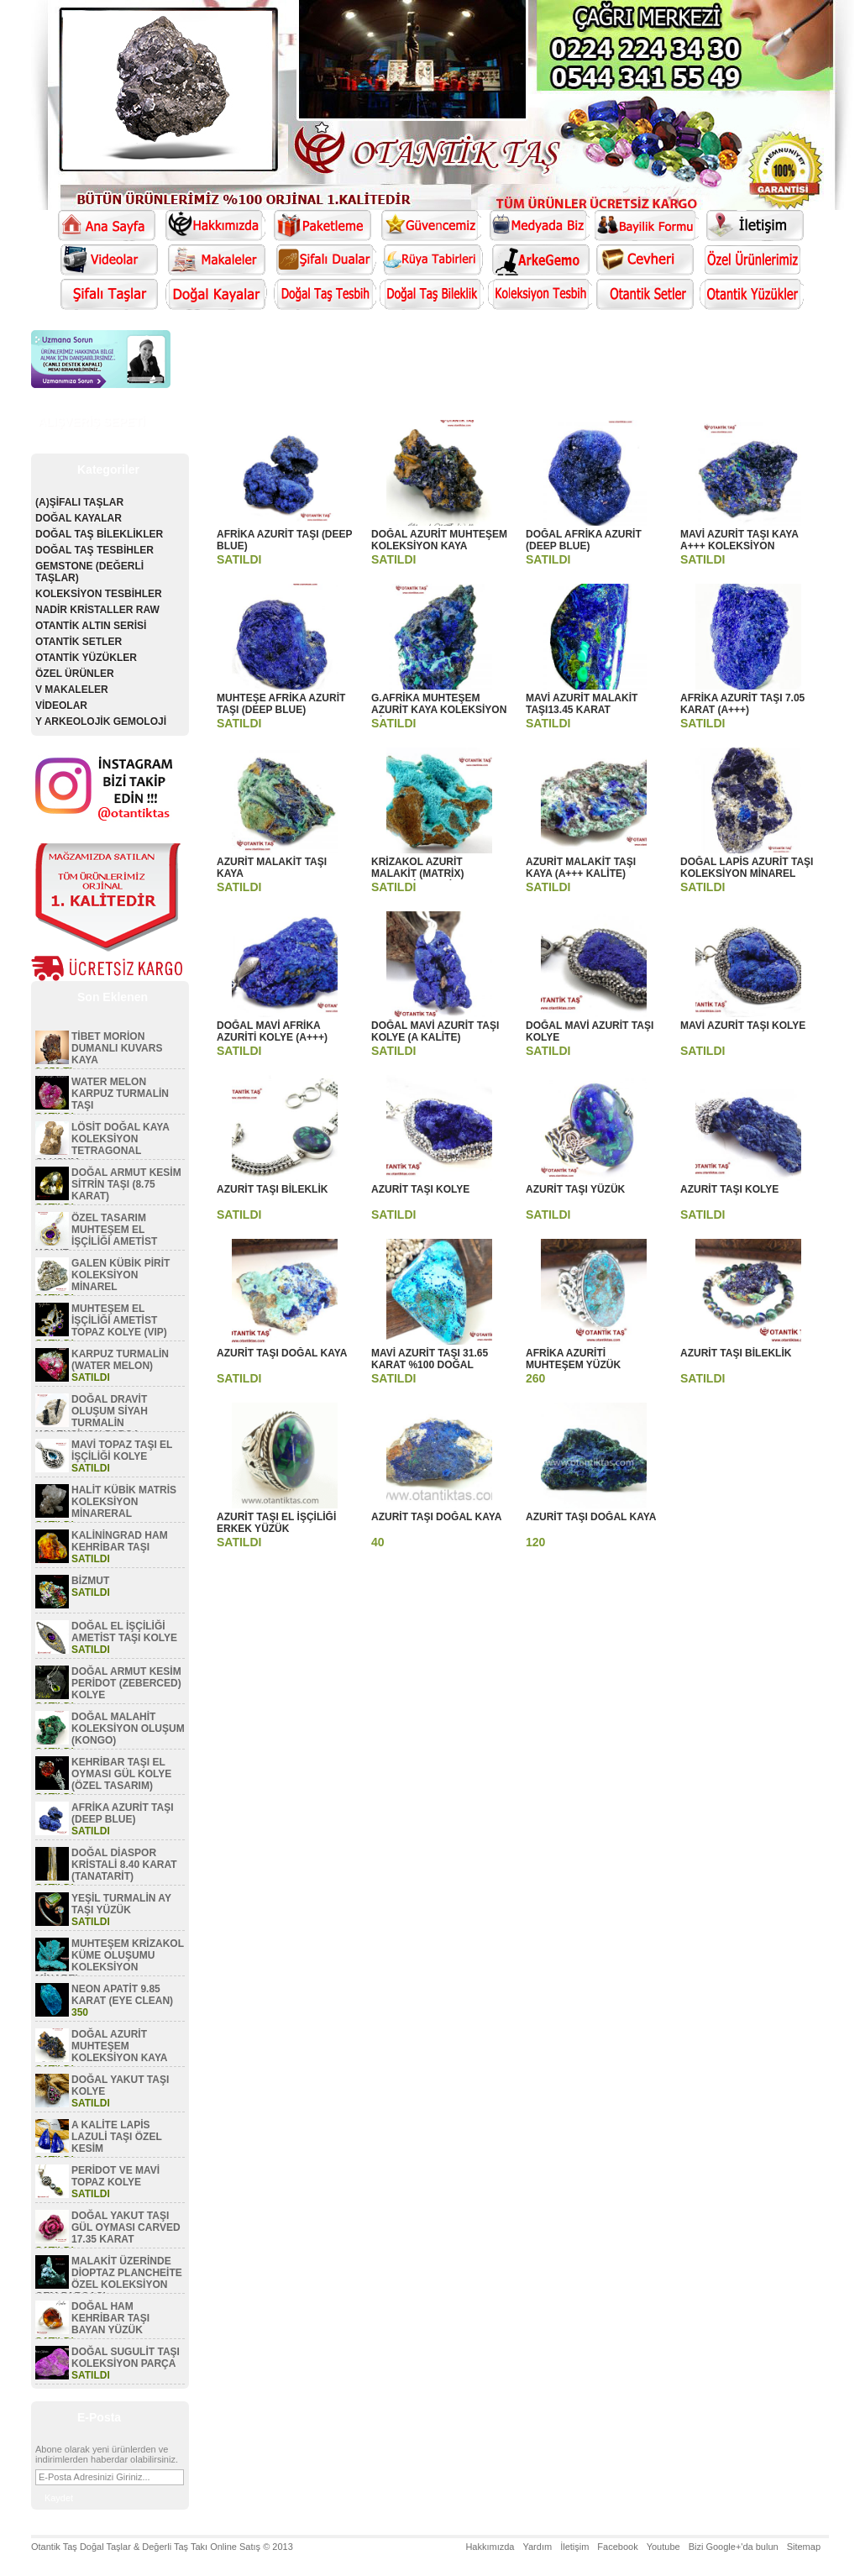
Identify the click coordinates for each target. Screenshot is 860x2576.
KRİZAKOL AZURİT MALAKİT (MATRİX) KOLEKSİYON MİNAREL (428, 873)
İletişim (574, 2547)
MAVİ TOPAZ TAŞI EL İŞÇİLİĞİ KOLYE (121, 1450)
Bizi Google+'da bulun (734, 2547)
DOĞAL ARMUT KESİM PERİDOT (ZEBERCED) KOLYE (126, 1683)
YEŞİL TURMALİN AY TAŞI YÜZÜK (121, 1904)
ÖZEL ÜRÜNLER (74, 673)
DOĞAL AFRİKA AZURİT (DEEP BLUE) (584, 540)
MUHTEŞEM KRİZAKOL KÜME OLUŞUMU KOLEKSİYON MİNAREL (109, 1961)
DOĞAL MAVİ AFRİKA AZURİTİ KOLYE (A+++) (272, 1031)
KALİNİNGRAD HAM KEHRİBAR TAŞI (119, 1541)
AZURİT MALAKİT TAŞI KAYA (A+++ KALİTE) (581, 867)
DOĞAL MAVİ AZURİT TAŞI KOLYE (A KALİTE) (435, 1031)
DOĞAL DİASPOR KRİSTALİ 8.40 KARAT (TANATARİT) (124, 1864)
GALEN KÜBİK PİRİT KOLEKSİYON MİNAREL (120, 1275)
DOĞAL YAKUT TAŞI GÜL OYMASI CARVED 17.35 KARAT (126, 2227)
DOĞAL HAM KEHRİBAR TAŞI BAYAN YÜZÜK (110, 2318)
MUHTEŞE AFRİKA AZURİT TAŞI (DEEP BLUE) (281, 704)
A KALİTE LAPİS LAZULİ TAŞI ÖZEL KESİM (116, 2136)
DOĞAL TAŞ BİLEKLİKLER (99, 534)
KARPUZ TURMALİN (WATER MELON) (120, 1360)
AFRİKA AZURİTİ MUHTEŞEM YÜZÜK (573, 1359)
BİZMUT (90, 1581)
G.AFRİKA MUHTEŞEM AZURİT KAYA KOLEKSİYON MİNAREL (438, 709)
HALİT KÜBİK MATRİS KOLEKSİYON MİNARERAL (123, 1501)
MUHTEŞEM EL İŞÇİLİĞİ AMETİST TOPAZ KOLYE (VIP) (119, 1320)
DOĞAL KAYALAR (78, 518)
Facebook (617, 2547)
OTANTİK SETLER (78, 642)
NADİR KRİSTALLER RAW (97, 610)
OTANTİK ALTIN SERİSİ (90, 626)
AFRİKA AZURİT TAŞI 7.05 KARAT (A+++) (742, 704)
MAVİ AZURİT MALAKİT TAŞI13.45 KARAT (581, 704)
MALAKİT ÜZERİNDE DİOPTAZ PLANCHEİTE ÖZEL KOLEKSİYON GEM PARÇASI (108, 2278)
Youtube (663, 2547)
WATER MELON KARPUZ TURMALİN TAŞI (120, 1093)
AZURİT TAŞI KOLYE (420, 1189)
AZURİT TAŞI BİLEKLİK (272, 1189)
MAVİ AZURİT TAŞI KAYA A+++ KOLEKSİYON (739, 540)
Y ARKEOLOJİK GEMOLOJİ (100, 721)
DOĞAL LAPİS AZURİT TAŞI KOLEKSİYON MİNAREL (746, 867)
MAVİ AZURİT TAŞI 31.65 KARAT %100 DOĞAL (429, 1359)
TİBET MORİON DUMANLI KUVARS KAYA (116, 1048)
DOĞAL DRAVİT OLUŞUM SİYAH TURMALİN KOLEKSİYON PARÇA (91, 1416)
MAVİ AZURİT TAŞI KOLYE (742, 1025)
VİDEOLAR (61, 705)
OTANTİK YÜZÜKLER (86, 658)
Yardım (537, 2547)
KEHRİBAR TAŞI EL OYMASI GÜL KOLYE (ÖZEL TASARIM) (121, 1774)
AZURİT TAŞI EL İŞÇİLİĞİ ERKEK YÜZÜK (276, 1523)
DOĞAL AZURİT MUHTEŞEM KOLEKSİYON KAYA (119, 2046)
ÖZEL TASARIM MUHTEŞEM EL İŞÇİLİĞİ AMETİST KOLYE (96, 1235)
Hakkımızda (489, 2547)
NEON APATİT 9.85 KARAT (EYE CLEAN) (122, 1995)
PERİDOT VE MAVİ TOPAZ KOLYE (115, 2176)
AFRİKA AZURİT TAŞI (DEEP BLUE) (122, 1813)
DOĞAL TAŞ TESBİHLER (94, 550)
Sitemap (804, 2547)
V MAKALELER (71, 689)
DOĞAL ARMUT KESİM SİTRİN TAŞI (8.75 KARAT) (126, 1184)
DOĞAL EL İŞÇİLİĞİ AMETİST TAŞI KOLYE (124, 1632)
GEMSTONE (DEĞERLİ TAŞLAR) (89, 572)
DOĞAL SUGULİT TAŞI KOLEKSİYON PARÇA (125, 2357)
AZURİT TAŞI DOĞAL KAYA (282, 1353)
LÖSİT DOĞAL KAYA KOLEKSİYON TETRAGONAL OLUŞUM (102, 1144)
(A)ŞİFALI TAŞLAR (79, 502)
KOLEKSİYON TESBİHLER (98, 594)
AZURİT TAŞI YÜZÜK (575, 1189)
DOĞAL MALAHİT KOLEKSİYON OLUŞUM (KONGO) (128, 1728)
